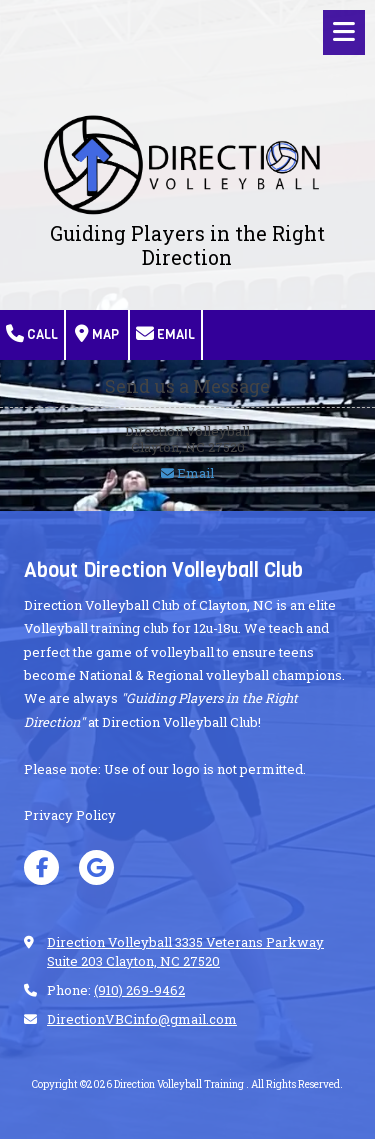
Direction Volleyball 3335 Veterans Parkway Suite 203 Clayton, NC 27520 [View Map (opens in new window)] (185, 951)
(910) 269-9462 (139, 990)
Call (32, 334)
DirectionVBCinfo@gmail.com (142, 1019)
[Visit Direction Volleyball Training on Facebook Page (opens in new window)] (41, 867)
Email (165, 334)
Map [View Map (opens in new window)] (97, 334)
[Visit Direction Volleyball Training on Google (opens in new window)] (96, 867)
